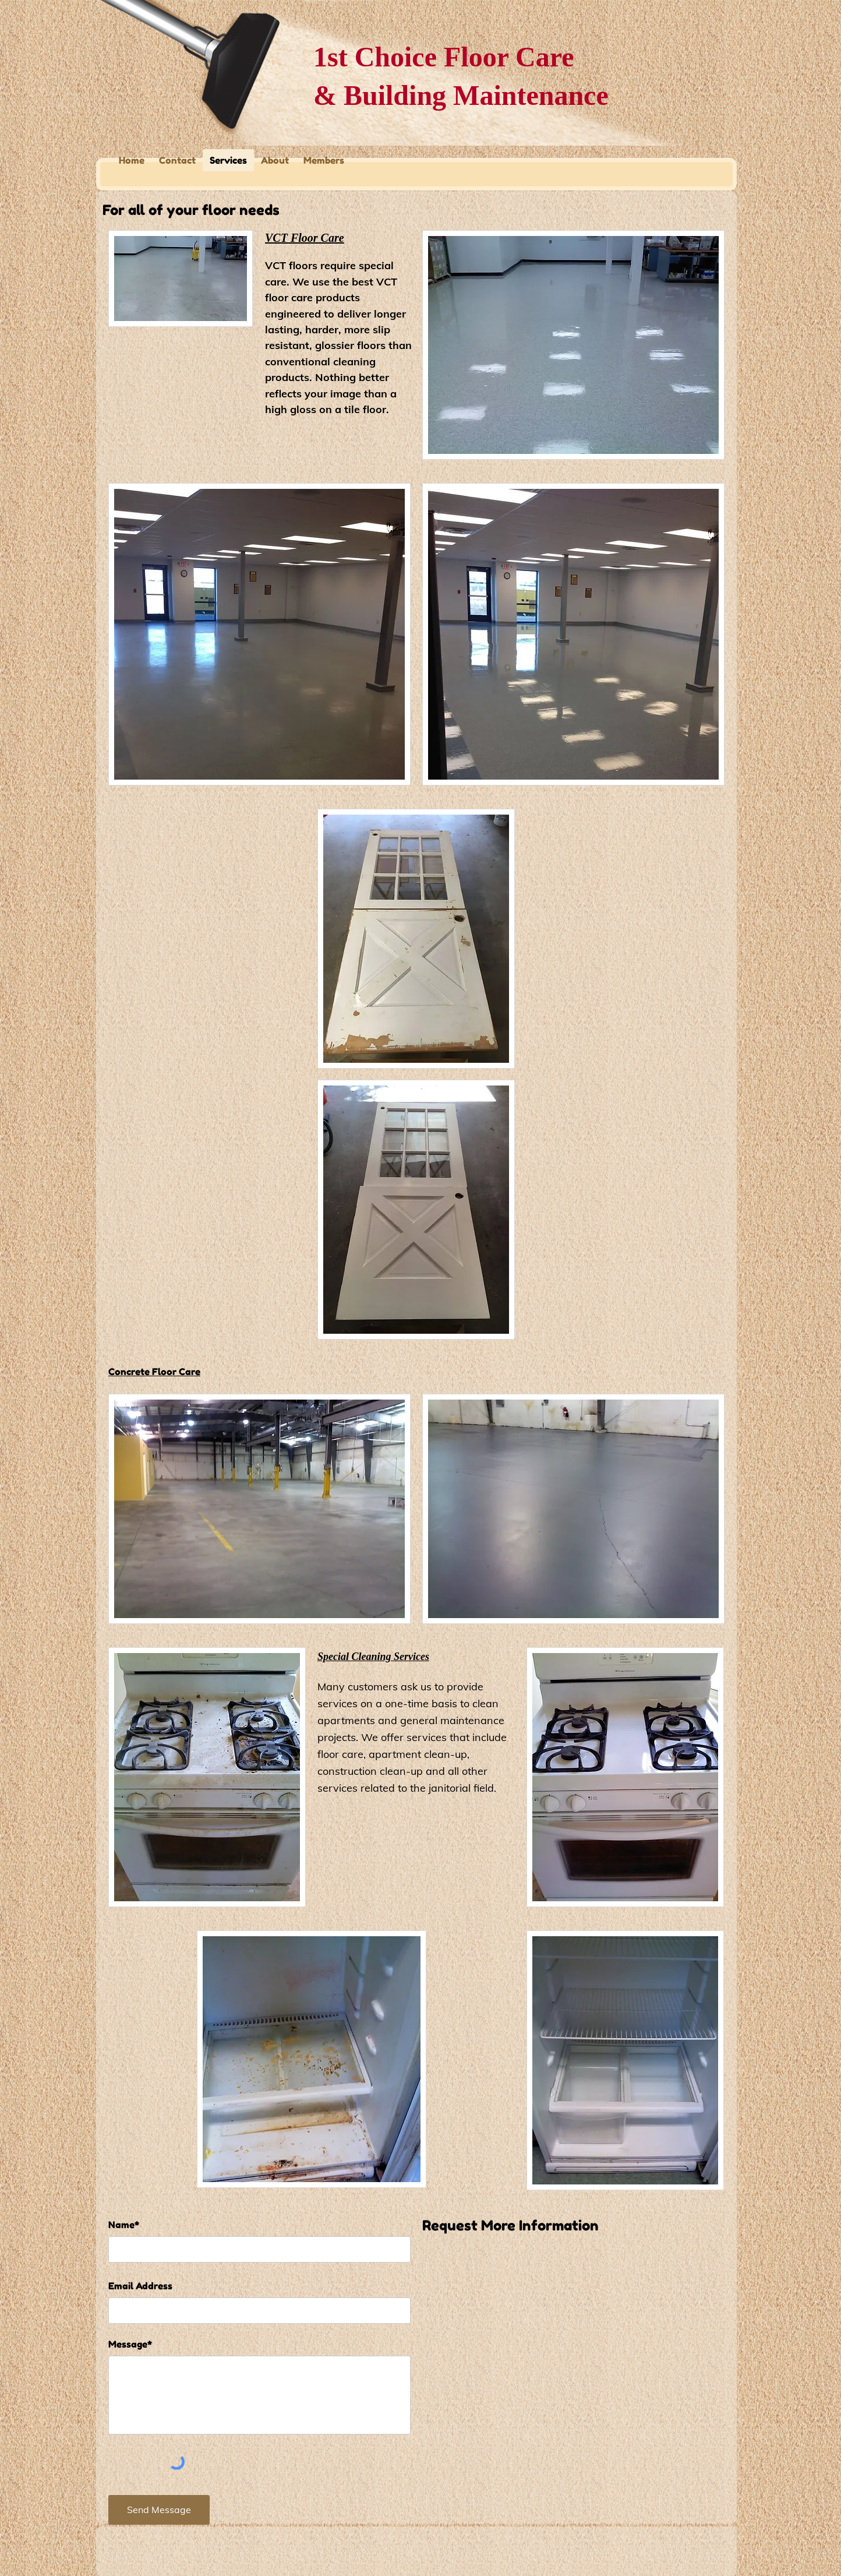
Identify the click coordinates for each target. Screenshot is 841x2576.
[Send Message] (159, 2510)
